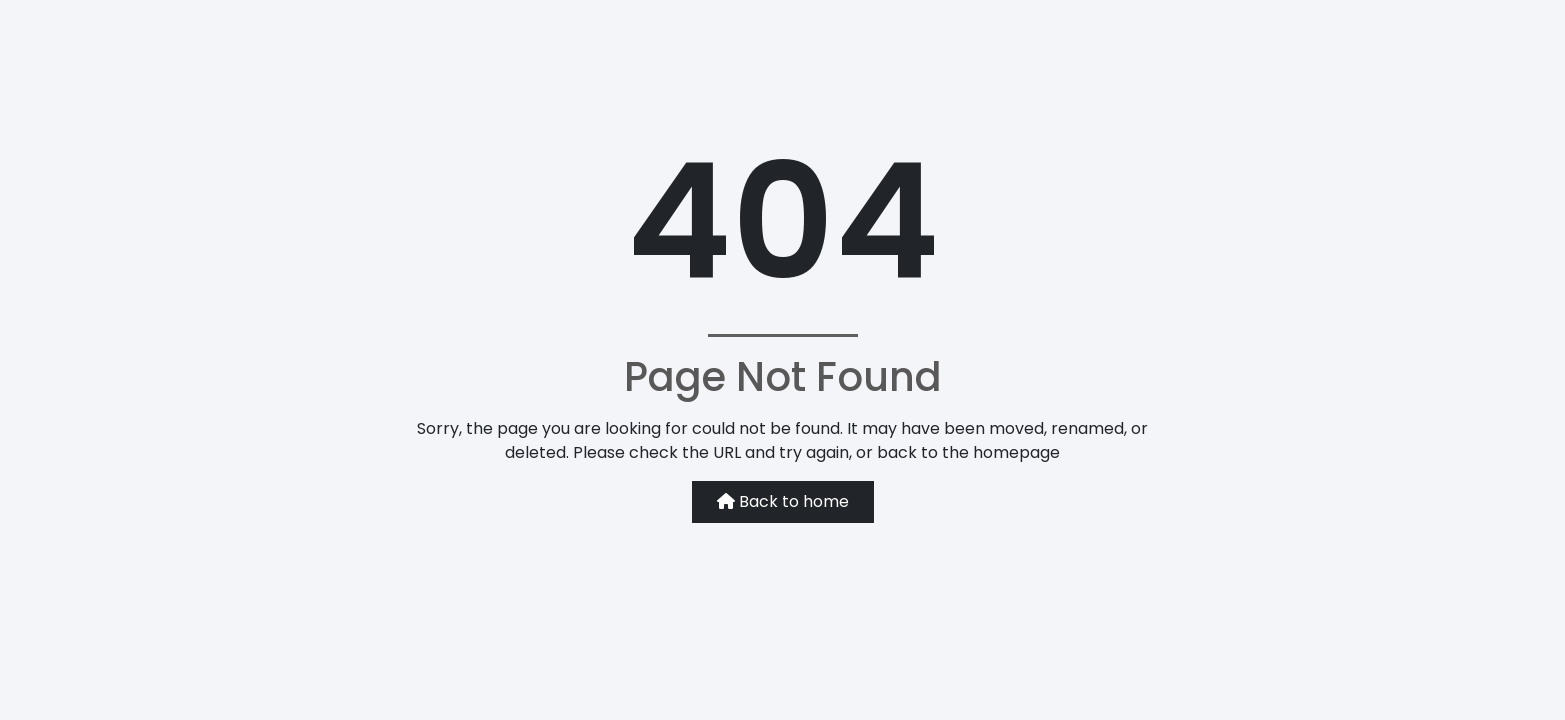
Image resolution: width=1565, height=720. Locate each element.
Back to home (783, 501)
